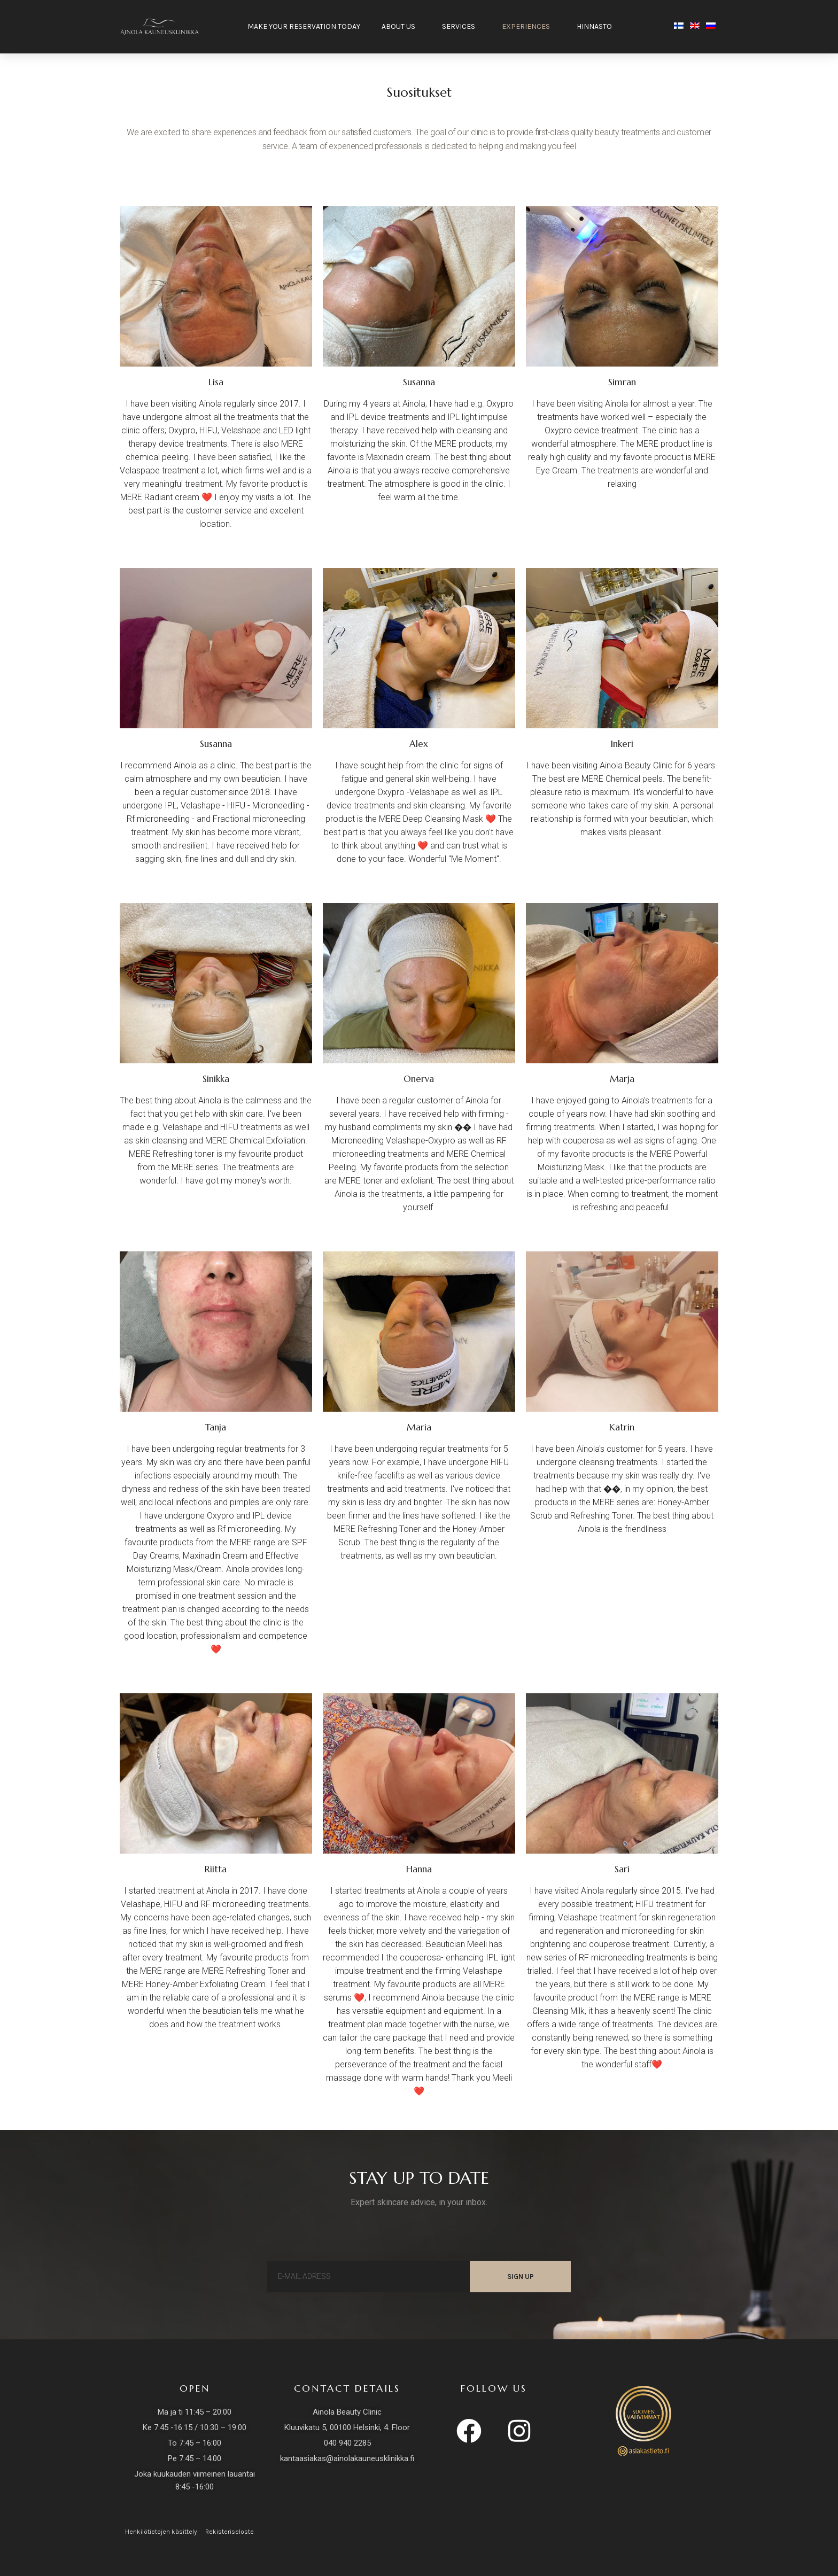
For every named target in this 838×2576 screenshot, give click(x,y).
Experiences (528, 26)
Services (461, 26)
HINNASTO (597, 26)
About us (401, 26)
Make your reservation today (303, 26)
